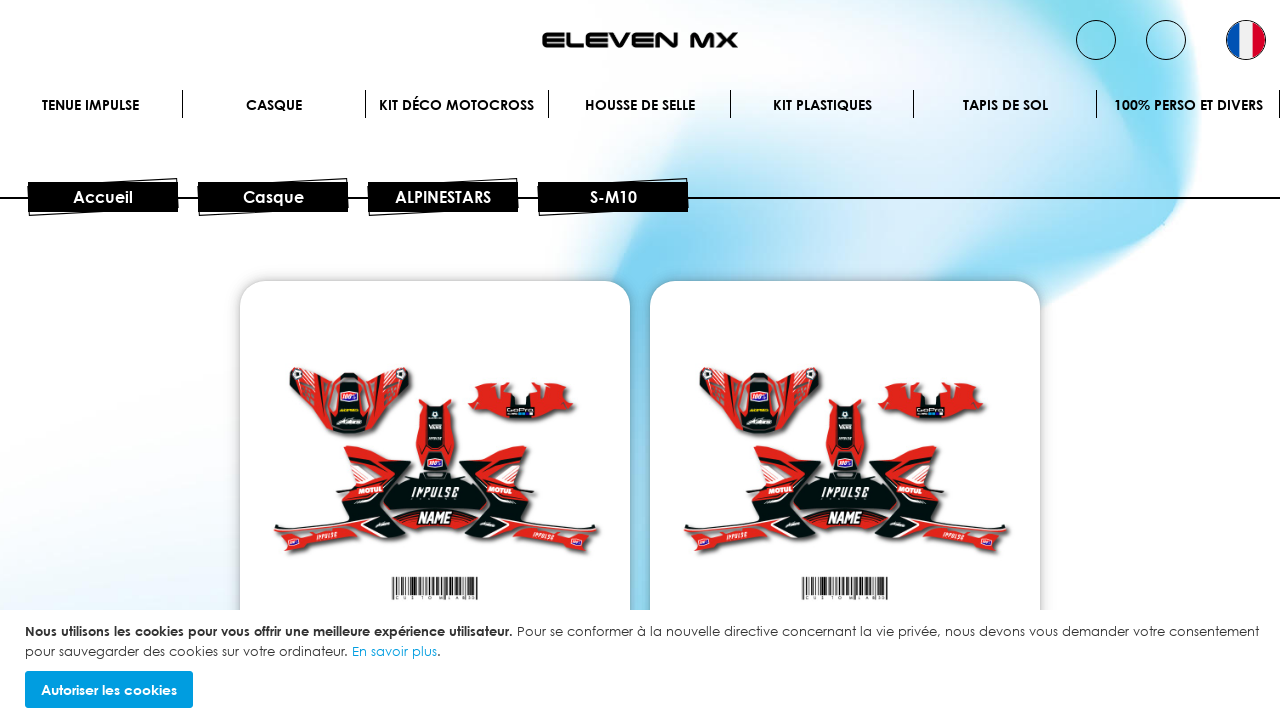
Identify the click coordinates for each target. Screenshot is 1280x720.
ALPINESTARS (443, 197)
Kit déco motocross (456, 104)
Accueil (103, 197)
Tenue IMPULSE (90, 104)
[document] (642, 665)
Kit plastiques (822, 104)
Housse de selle (640, 104)
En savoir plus (394, 651)
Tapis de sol (1005, 104)
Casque (274, 104)
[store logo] (640, 40)
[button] (1246, 40)
